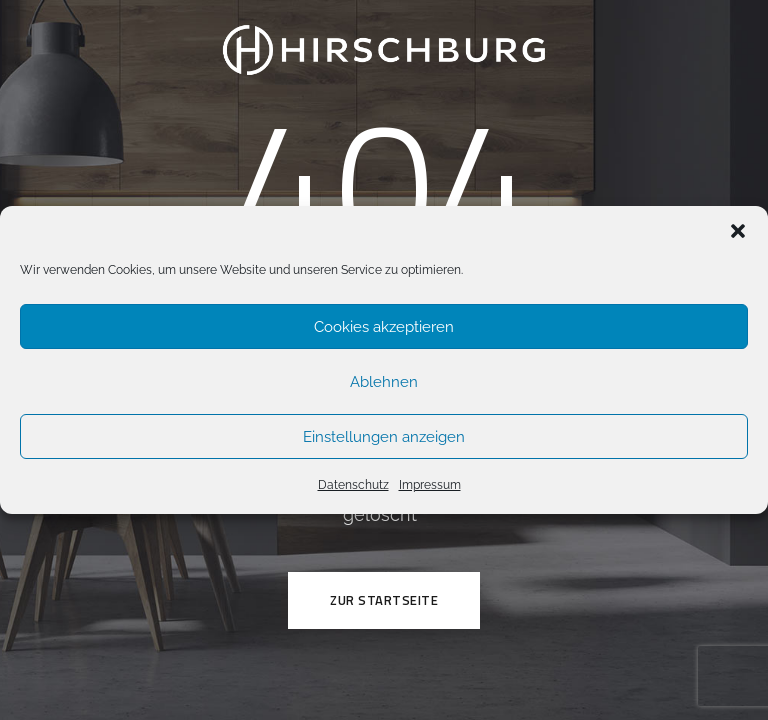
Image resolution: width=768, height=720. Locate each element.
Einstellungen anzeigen (384, 437)
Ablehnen (384, 382)
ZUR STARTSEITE (384, 600)
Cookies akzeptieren (384, 327)
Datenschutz (353, 485)
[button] (738, 231)
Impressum (430, 485)
